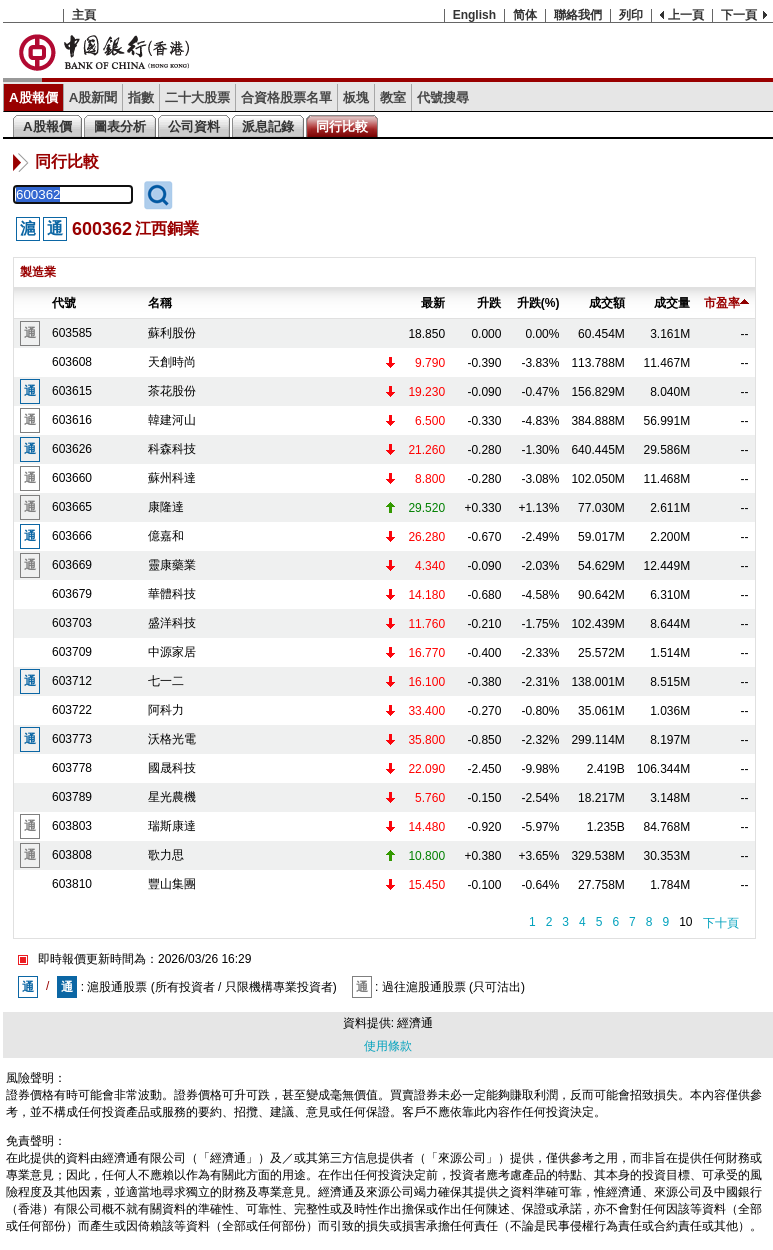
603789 (72, 797)
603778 (72, 768)
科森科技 (172, 449)
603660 (72, 478)
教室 (393, 97)
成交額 (607, 303)
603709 (72, 652)
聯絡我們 (578, 15)
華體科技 (172, 594)
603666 (72, 536)
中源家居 (172, 652)
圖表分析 (120, 126)
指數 (141, 97)
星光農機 (172, 797)
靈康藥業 (172, 565)
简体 (525, 15)
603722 (72, 710)
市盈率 (726, 303)
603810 (72, 884)
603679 (72, 594)
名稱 (160, 303)
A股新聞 (93, 97)
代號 (64, 303)
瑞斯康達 (172, 826)
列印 (631, 15)
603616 (72, 420)
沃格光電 (172, 739)
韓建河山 (172, 420)
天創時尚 (172, 362)
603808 (72, 855)
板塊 (356, 97)
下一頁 (739, 15)
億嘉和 (166, 536)
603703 (72, 623)
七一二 (166, 681)
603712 (72, 681)
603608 (72, 362)
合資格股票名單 (286, 97)
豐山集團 (172, 884)
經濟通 (415, 1023)
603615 (72, 391)
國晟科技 (172, 768)
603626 (72, 449)
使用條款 (388, 1046)
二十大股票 (197, 97)
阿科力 (166, 710)
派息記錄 (268, 126)
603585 (72, 333)
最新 (433, 303)
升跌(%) (538, 303)
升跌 (489, 303)
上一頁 (686, 15)
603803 (72, 826)
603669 (72, 565)
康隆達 (166, 507)
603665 (72, 507)
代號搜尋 (443, 97)
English (474, 15)
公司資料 (194, 126)
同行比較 (342, 126)
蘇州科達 (172, 478)
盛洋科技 (172, 623)
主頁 (84, 15)
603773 (72, 739)
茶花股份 (172, 391)
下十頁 (721, 923)
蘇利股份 (172, 333)
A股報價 (33, 97)
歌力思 (166, 855)
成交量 (672, 303)
